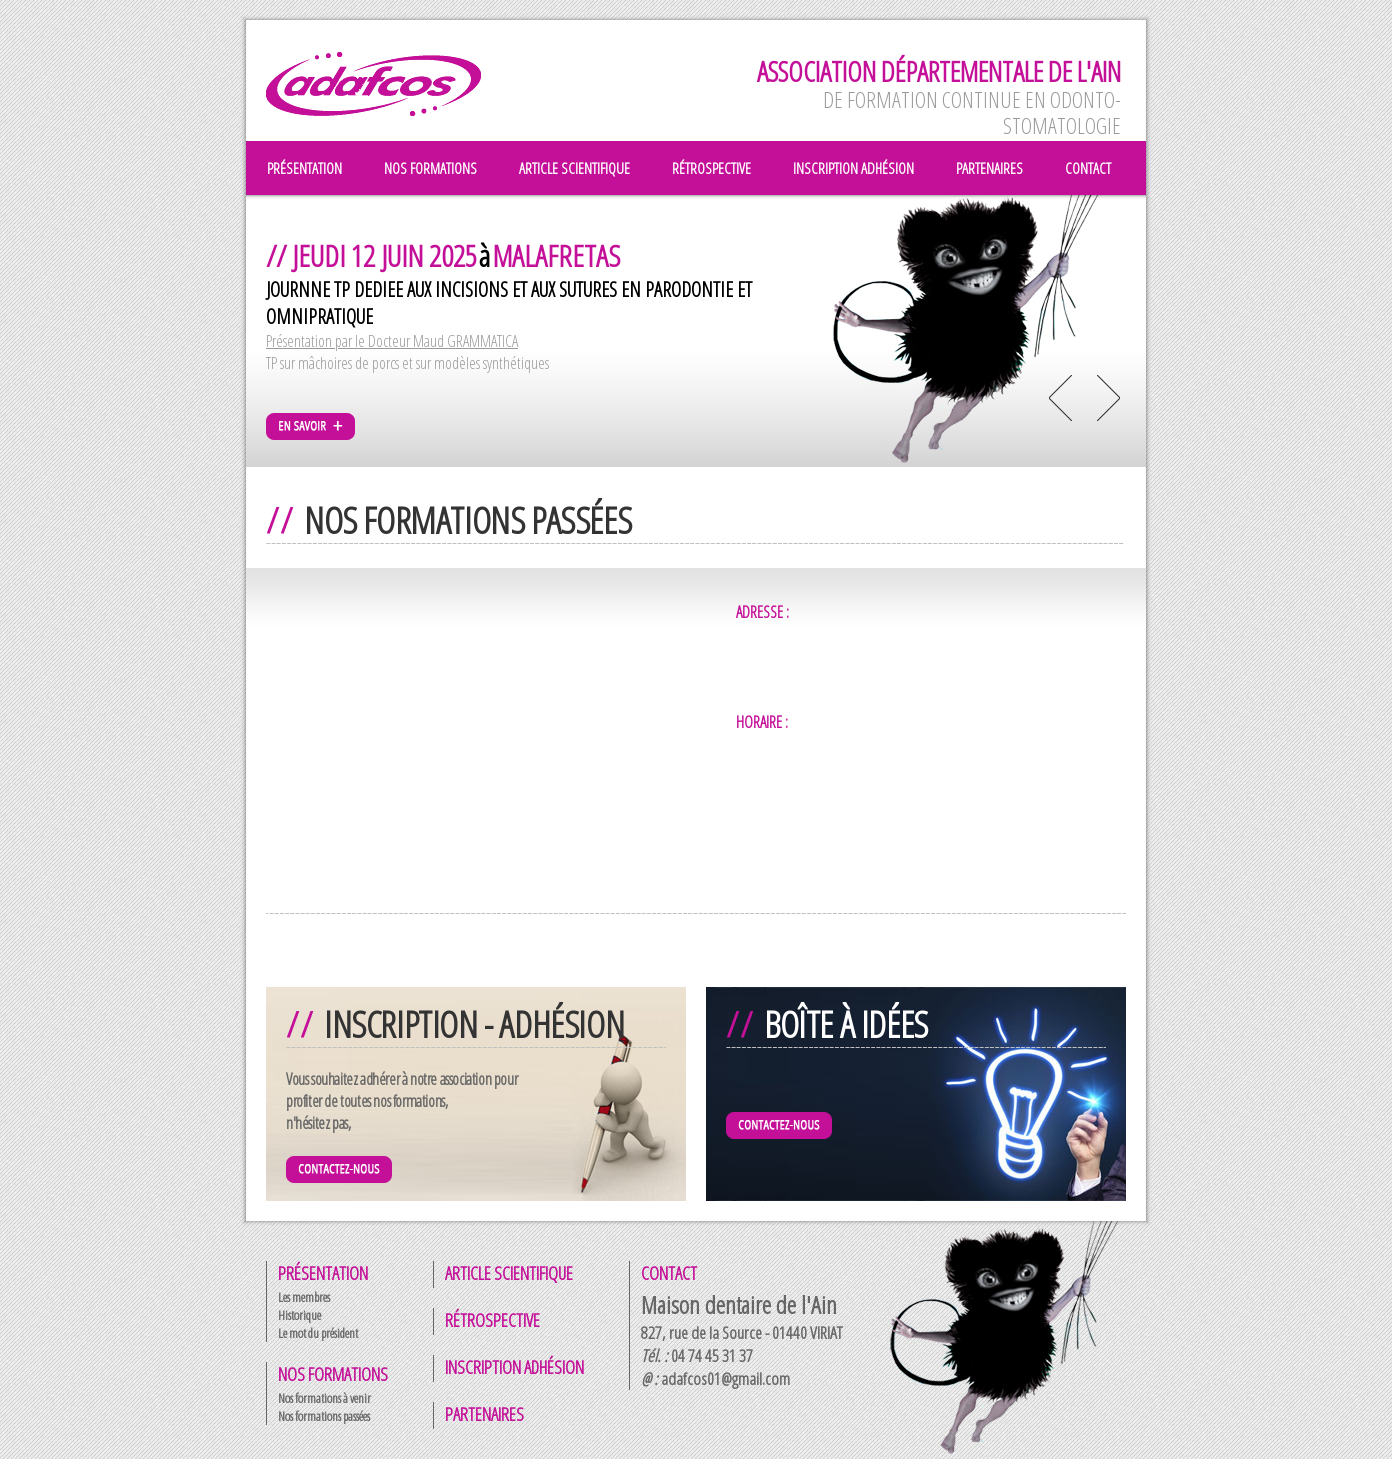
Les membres (304, 1297)
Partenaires (484, 1414)
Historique (299, 1315)
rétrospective (711, 168)
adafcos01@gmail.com (725, 1378)
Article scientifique (509, 1273)
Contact (669, 1273)
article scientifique (574, 168)
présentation (304, 168)
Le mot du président (318, 1333)
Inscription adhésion (514, 1367)
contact (1088, 168)
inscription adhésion (853, 168)
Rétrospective (492, 1320)
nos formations (430, 168)
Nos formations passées (324, 1416)
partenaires (989, 168)
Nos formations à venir (324, 1398)
